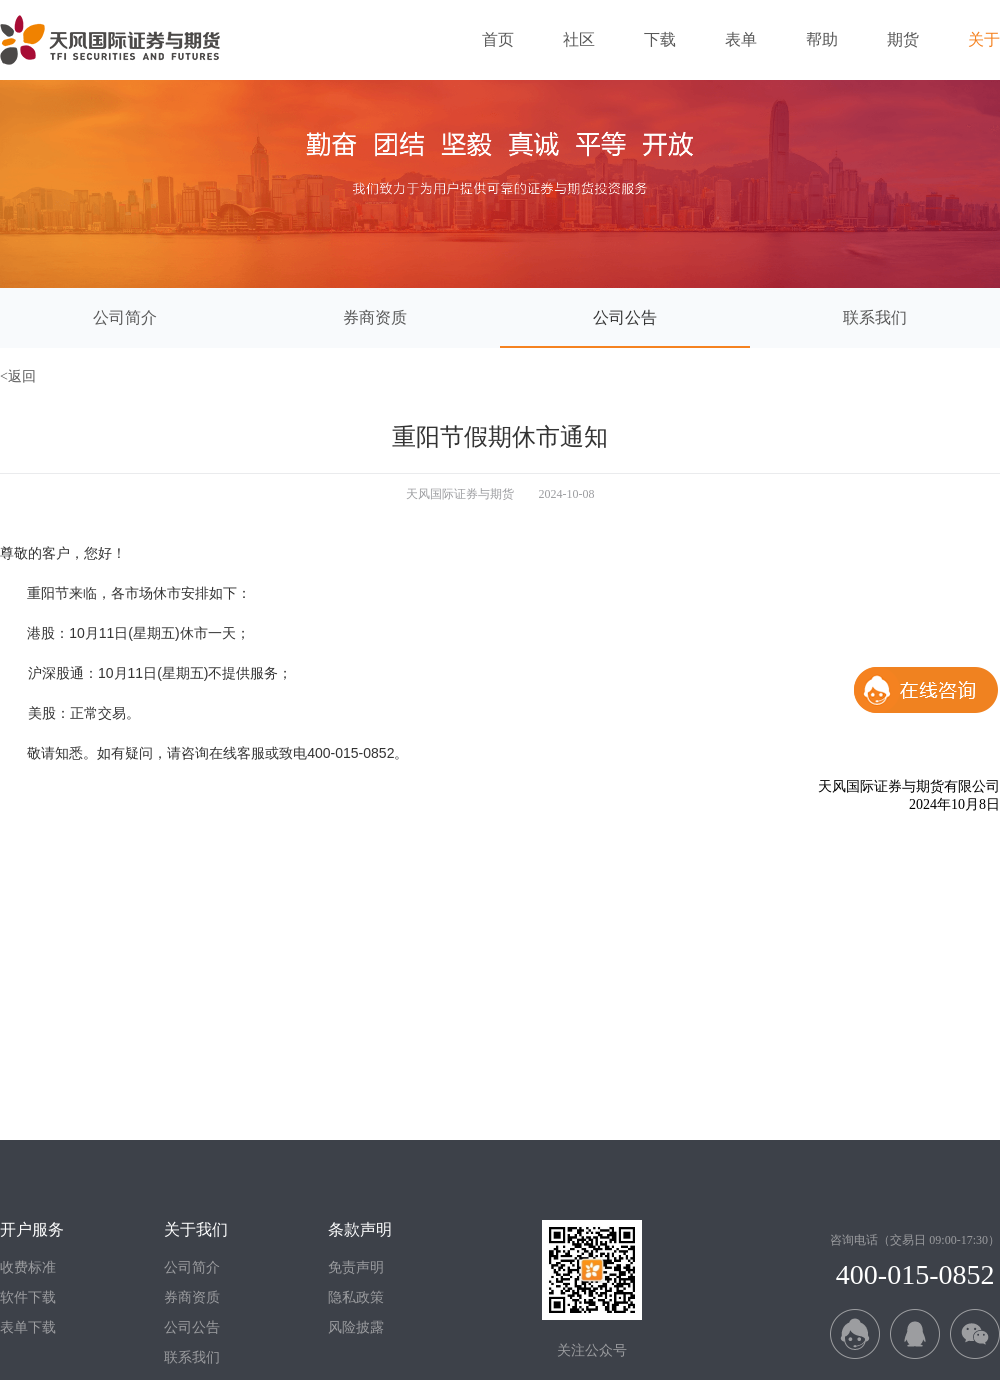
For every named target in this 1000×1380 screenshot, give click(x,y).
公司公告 (192, 1327)
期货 (903, 39)
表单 (741, 39)
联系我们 (192, 1357)
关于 (984, 39)
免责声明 (356, 1267)
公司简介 (192, 1267)
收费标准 (28, 1267)
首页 (498, 39)
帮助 (822, 39)
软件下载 (28, 1297)
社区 (579, 39)
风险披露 (356, 1327)
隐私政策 (356, 1297)
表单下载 (28, 1327)
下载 (660, 39)
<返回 (18, 376)
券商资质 (192, 1297)
